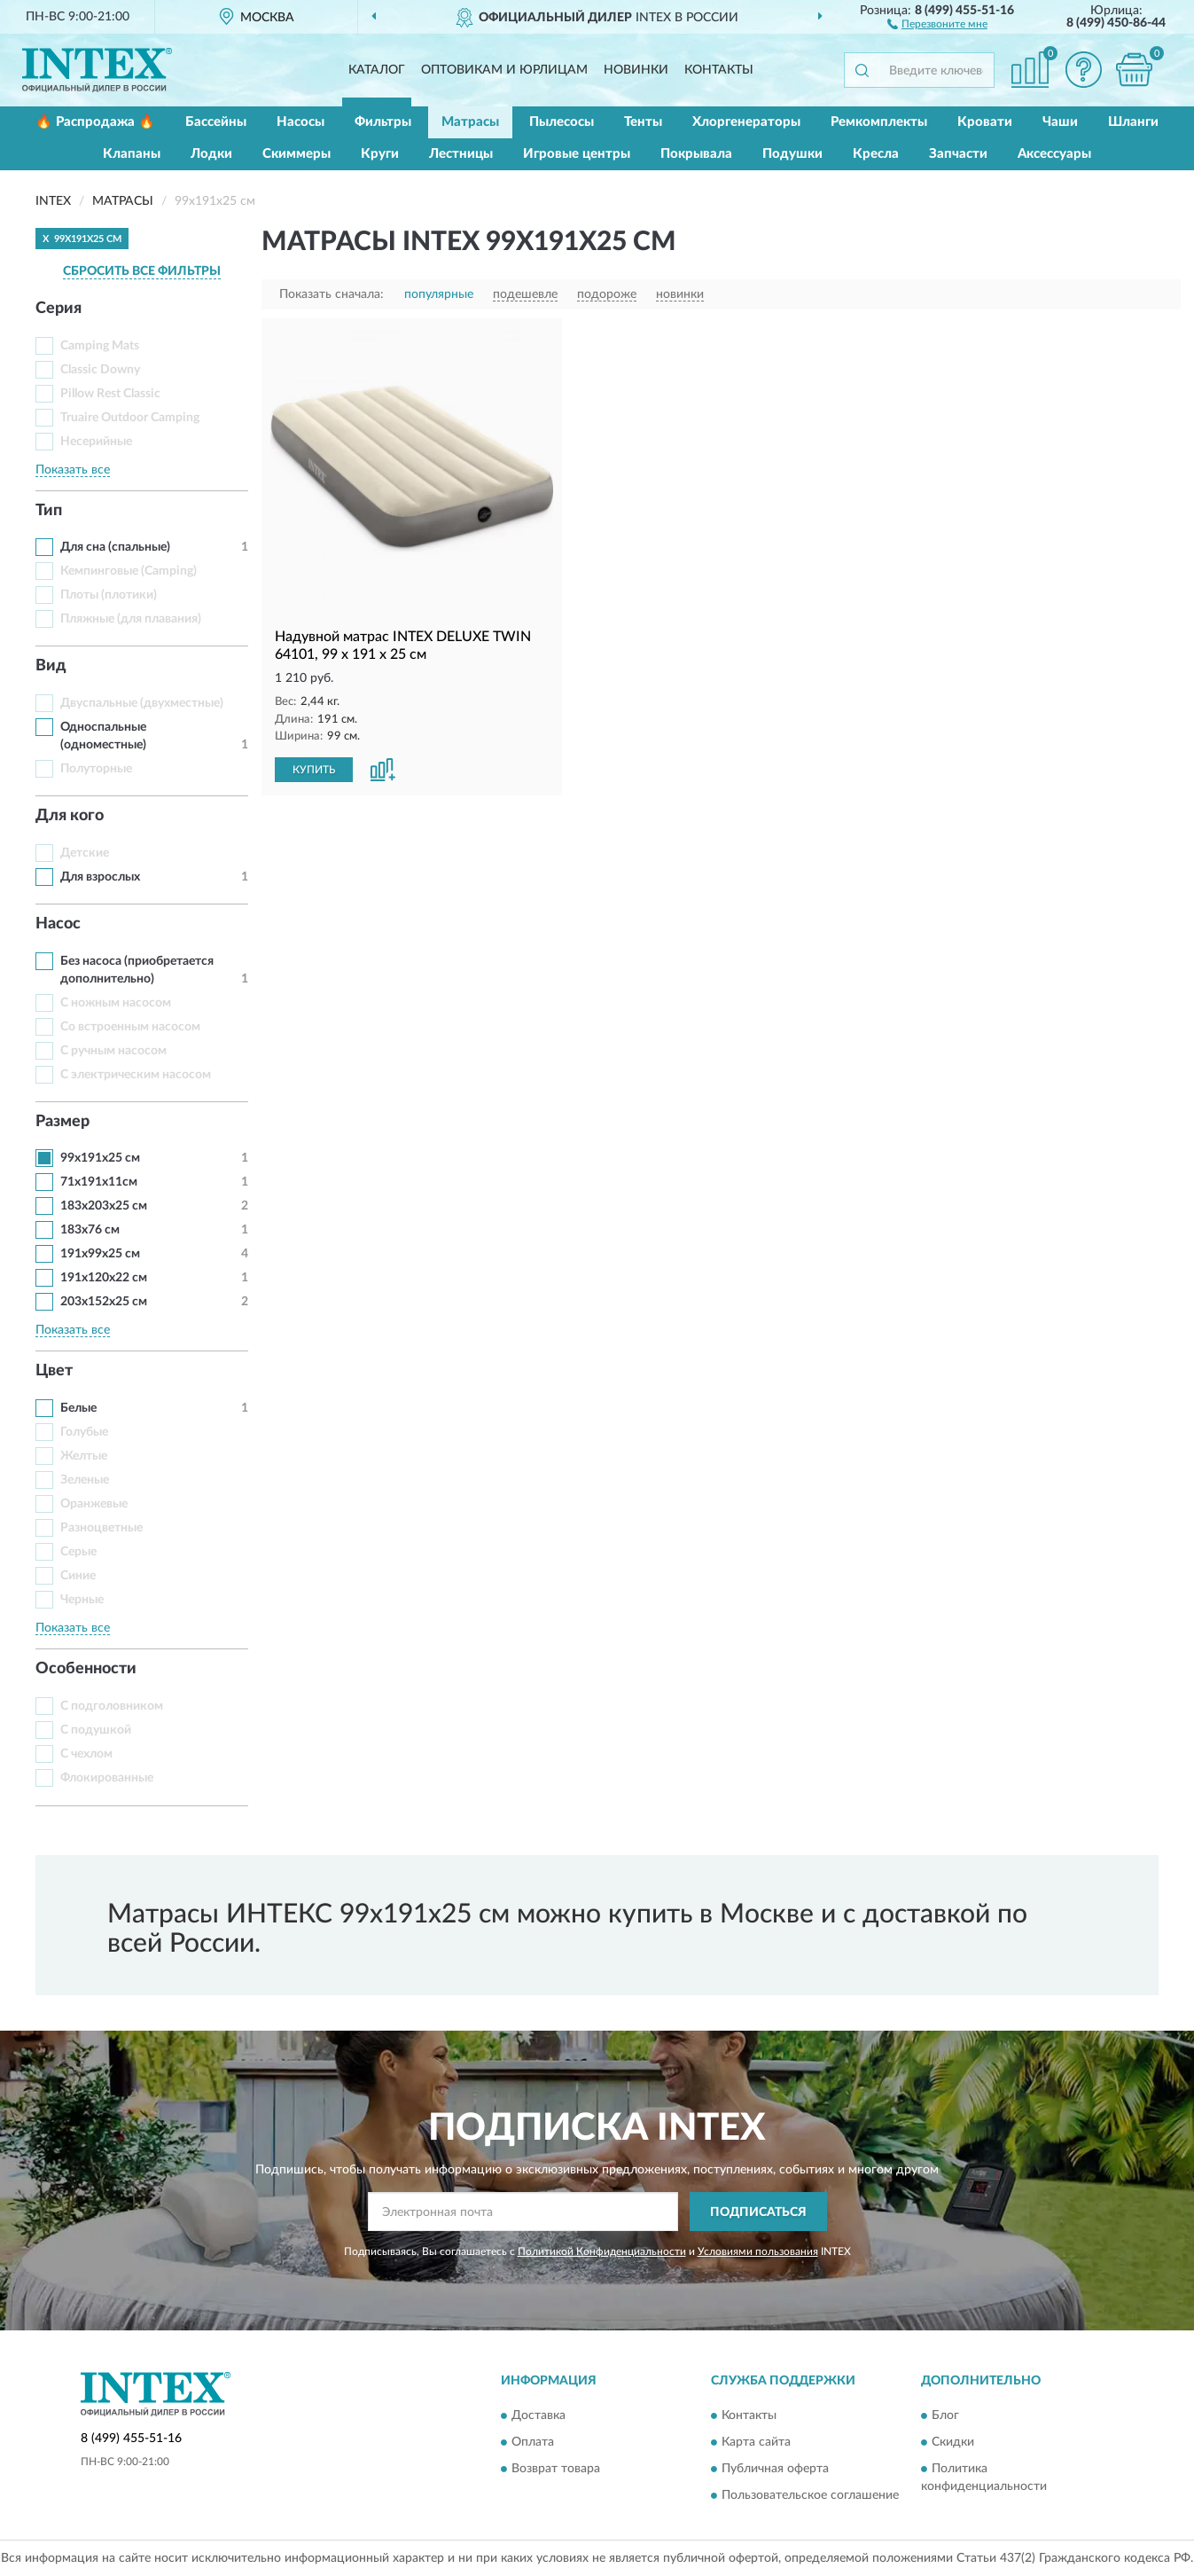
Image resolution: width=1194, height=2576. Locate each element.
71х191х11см (98, 1182)
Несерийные (96, 441)
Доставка (538, 2415)
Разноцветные (101, 1528)
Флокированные (106, 1778)
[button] (937, 23)
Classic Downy (100, 370)
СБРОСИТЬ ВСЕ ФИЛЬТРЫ (142, 271)
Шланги (1133, 122)
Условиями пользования (758, 2251)
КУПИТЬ (314, 769)
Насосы (300, 122)
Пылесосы (561, 122)
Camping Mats (99, 346)
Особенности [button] (86, 1669)
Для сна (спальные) (115, 547)
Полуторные (96, 769)
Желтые (83, 1456)
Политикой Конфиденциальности (602, 2251)
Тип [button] (48, 511)
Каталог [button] (376, 70)
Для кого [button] (69, 816)
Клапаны (131, 154)
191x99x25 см (100, 1254)
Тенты (643, 122)
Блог (945, 2415)
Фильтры (383, 122)
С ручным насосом (113, 1051)
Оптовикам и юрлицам (504, 70)
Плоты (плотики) (108, 595)
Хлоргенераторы (746, 122)
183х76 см (90, 1230)
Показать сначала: (331, 294)
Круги (380, 154)
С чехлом (86, 1754)
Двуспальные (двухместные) (141, 703)
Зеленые (84, 1480)
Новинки (636, 70)
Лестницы (461, 154)
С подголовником (111, 1706)
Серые (78, 1552)
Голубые (84, 1432)
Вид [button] (50, 666)
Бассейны (215, 122)
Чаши (1060, 122)
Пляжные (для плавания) (130, 619)
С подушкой (95, 1730)
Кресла (876, 154)
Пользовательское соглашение (810, 2495)
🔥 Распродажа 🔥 (95, 122)
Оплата (532, 2442)
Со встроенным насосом (130, 1027)
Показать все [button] (72, 470)
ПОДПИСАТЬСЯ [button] (758, 2212)
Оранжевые (94, 1504)
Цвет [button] (54, 1371)
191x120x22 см (103, 1278)
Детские (84, 853)
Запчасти (958, 154)
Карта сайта (756, 2442)
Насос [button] (58, 924)
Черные (82, 1599)
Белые (78, 1408)
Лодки (211, 154)
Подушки (792, 154)
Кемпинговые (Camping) (128, 571)
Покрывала (696, 154)
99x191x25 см (100, 1158)
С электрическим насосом (135, 1075)
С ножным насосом (115, 1003)
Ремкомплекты (879, 122)
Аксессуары (1054, 154)
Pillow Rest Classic (110, 394)
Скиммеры (296, 154)
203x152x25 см (103, 1302)
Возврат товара (555, 2468)
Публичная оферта (775, 2468)
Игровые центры (576, 154)
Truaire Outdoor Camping (129, 417)
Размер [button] (62, 1122)
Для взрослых (100, 877)
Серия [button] (58, 309)
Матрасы (470, 122)
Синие (78, 1576)
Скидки (953, 2442)
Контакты (718, 70)
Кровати (984, 122)
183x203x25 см (103, 1206)
